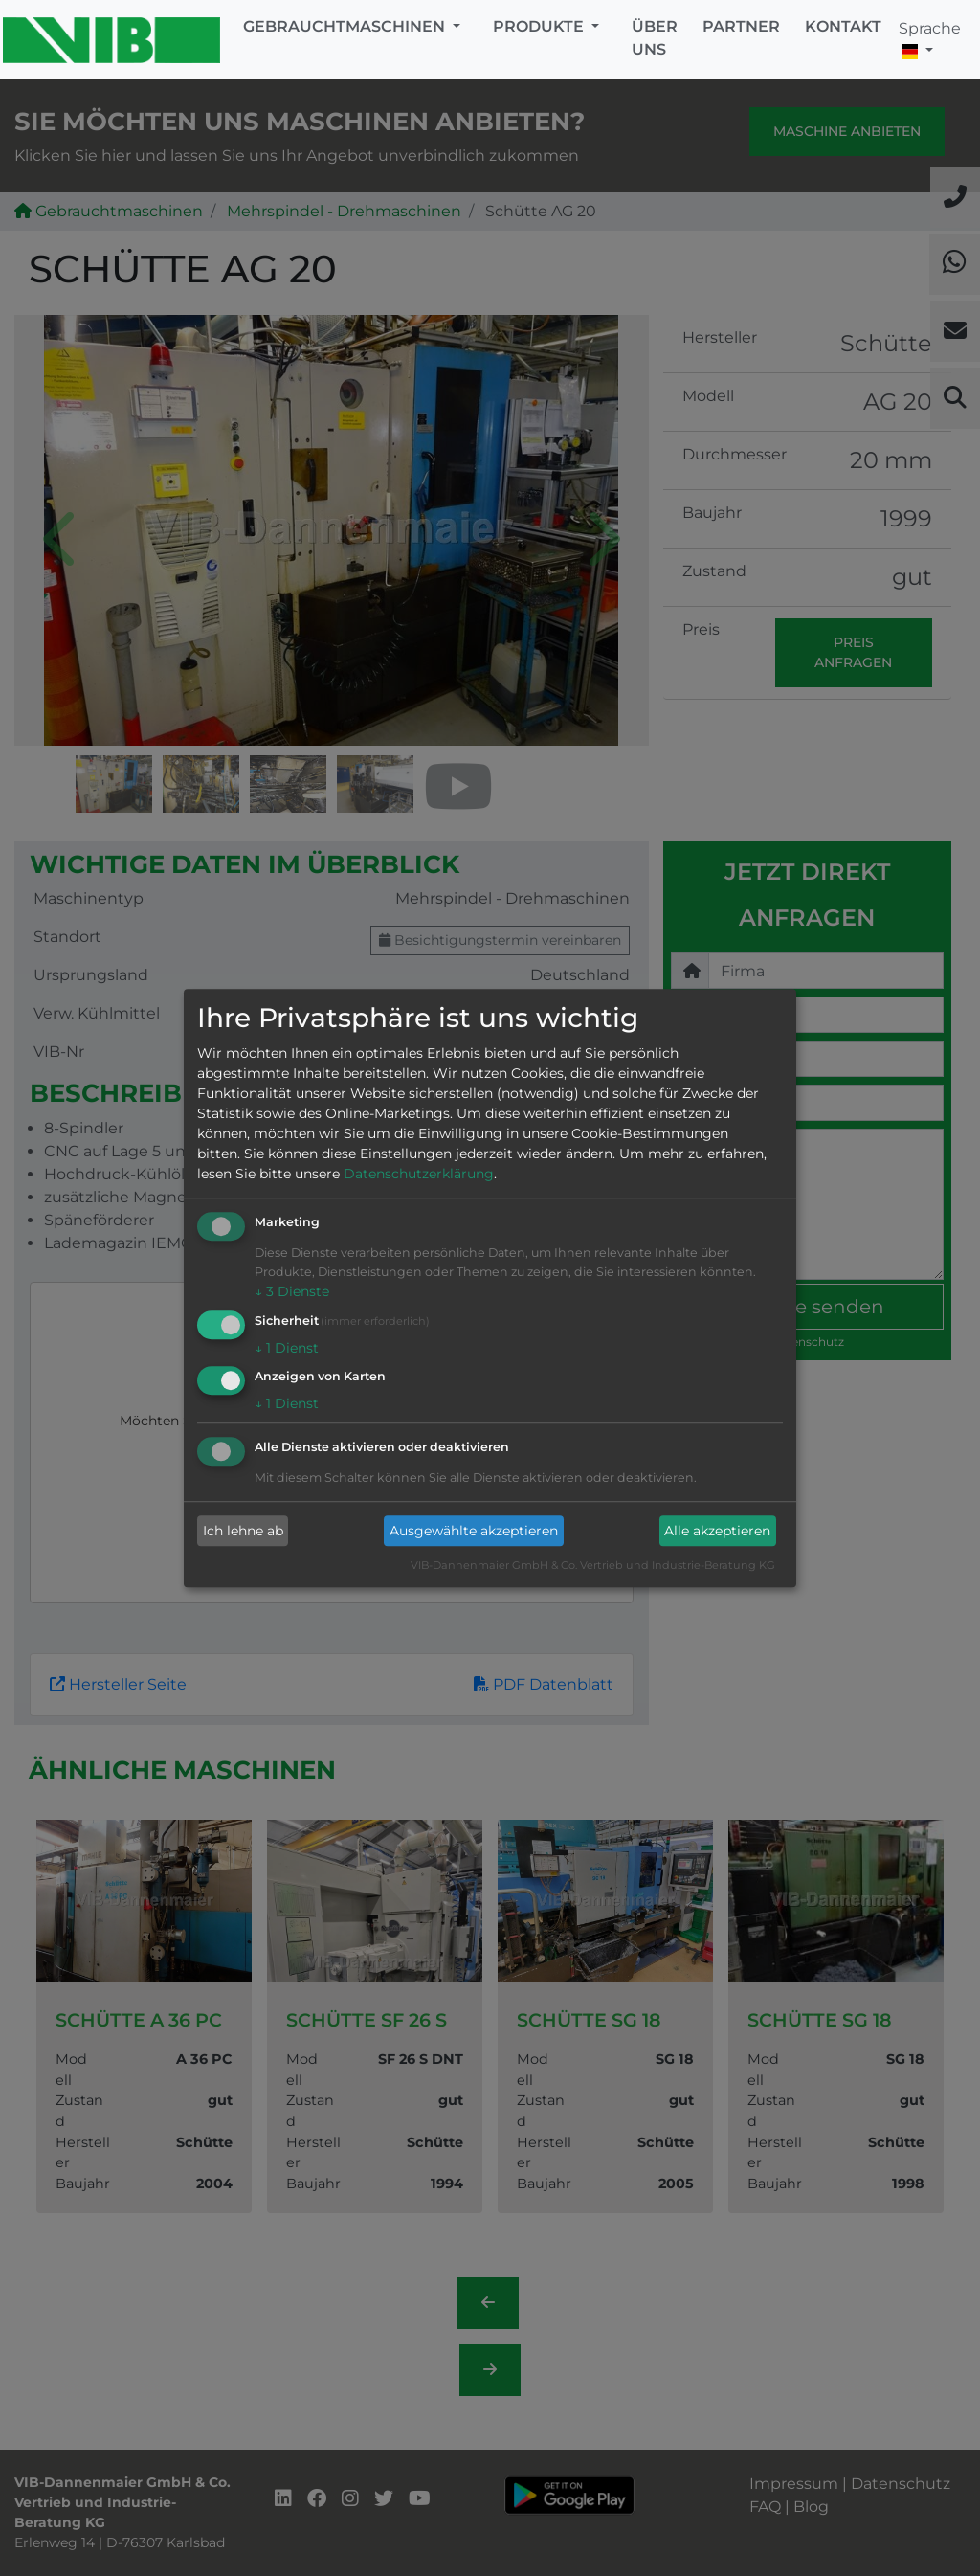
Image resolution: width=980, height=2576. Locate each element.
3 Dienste (292, 1291)
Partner (741, 26)
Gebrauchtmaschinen (346, 26)
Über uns (655, 37)
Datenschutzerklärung (419, 1173)
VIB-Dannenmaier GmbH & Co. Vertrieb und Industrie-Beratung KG (593, 1566)
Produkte (540, 26)
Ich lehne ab (243, 1530)
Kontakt (843, 26)
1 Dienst (287, 1347)
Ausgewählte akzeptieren (474, 1530)
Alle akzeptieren (717, 1530)
